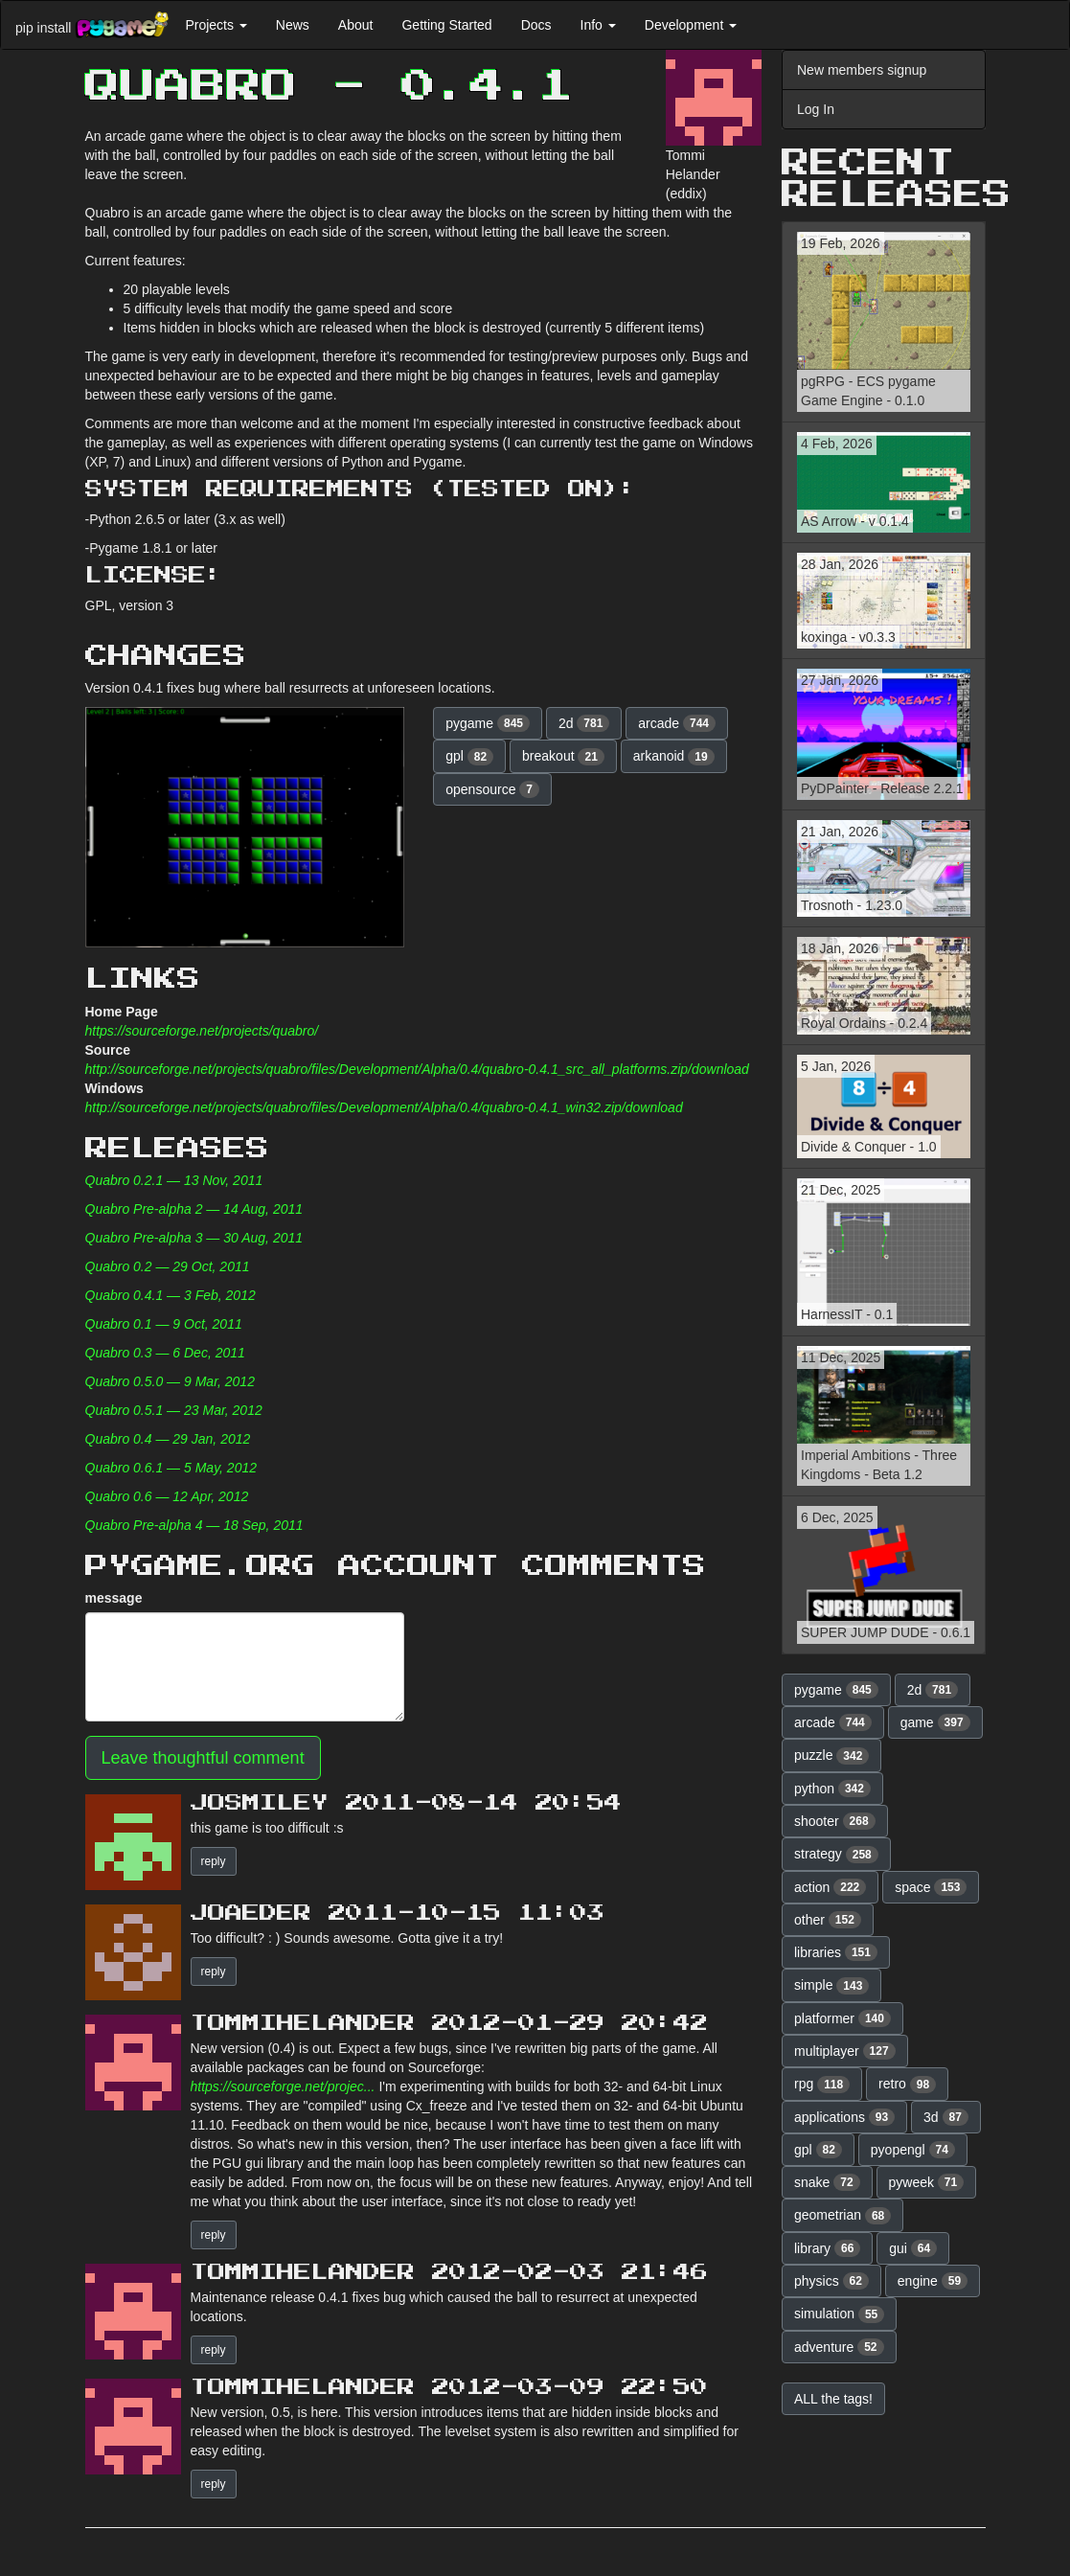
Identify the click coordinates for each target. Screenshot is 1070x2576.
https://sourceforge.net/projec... (283, 2086)
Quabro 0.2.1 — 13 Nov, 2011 (174, 1180)
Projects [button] (215, 25)
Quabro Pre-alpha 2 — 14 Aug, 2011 (194, 1209)
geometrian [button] (842, 2215)
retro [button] (907, 2084)
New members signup (861, 70)
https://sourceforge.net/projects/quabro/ (202, 1030)
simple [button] (831, 1986)
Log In (815, 109)
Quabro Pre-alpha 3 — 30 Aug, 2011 (194, 1237)
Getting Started (446, 25)
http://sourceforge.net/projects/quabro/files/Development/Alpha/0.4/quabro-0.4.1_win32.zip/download (384, 1107)
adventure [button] (839, 2347)
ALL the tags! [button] (833, 2398)
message (114, 1598)
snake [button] (827, 2182)
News (292, 25)
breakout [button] (563, 756)
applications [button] (844, 2117)
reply (213, 1861)
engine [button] (933, 2281)
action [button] (830, 1887)
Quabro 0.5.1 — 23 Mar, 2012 (173, 1410)
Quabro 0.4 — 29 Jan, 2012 (168, 1439)
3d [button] (945, 2117)
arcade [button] (677, 723)
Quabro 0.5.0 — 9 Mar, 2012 (170, 1381)
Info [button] (598, 25)
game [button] (935, 1722)
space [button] (931, 1887)
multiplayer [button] (845, 2051)
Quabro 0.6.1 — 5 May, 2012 (171, 1467)
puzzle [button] (831, 1756)
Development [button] (691, 25)
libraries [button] (835, 1952)
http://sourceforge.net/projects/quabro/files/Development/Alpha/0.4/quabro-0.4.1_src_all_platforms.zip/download (417, 1069)
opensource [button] (492, 789)
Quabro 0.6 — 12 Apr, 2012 (167, 1496)
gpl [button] (469, 756)
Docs (536, 25)
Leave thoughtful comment (203, 1757)
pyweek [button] (927, 2182)
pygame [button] (487, 723)
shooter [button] (835, 1821)
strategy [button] (836, 1854)
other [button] (827, 1919)
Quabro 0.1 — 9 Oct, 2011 (163, 1324)
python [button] (832, 1788)
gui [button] (913, 2248)
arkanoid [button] (674, 756)
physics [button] (831, 2281)
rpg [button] (822, 2084)
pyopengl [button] (913, 2149)
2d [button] (584, 723)
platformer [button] (842, 2018)
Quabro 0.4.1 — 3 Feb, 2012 (170, 1295)
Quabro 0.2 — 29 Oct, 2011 (167, 1266)
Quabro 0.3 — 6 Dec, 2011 (165, 1352)
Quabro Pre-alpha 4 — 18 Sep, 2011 (194, 1525)
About (356, 25)
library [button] (827, 2248)
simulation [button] (839, 2314)
